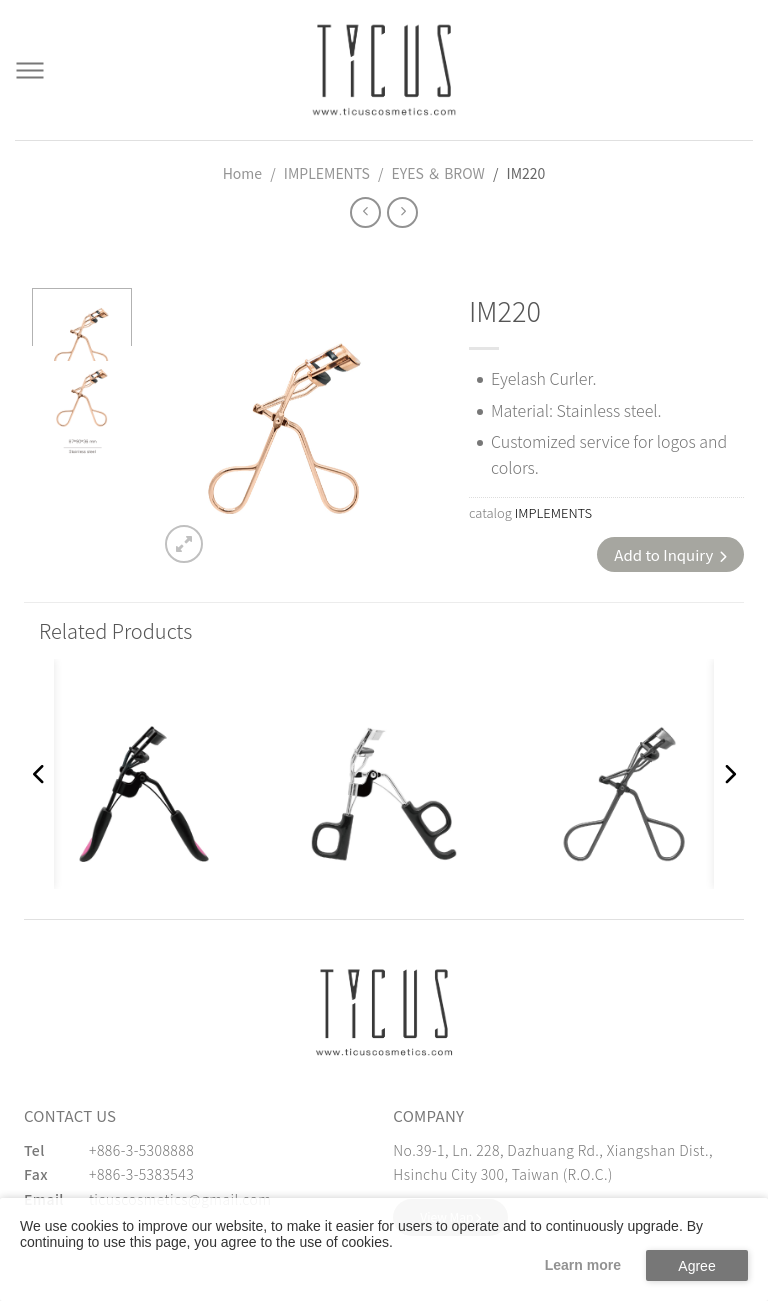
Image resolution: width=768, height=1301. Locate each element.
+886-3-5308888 (141, 1150)
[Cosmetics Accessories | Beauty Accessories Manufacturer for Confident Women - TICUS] (384, 70)
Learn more (583, 1265)
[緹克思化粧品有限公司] (384, 1013)
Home (242, 173)
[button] (39, 774)
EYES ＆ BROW (438, 173)
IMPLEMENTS (327, 173)
